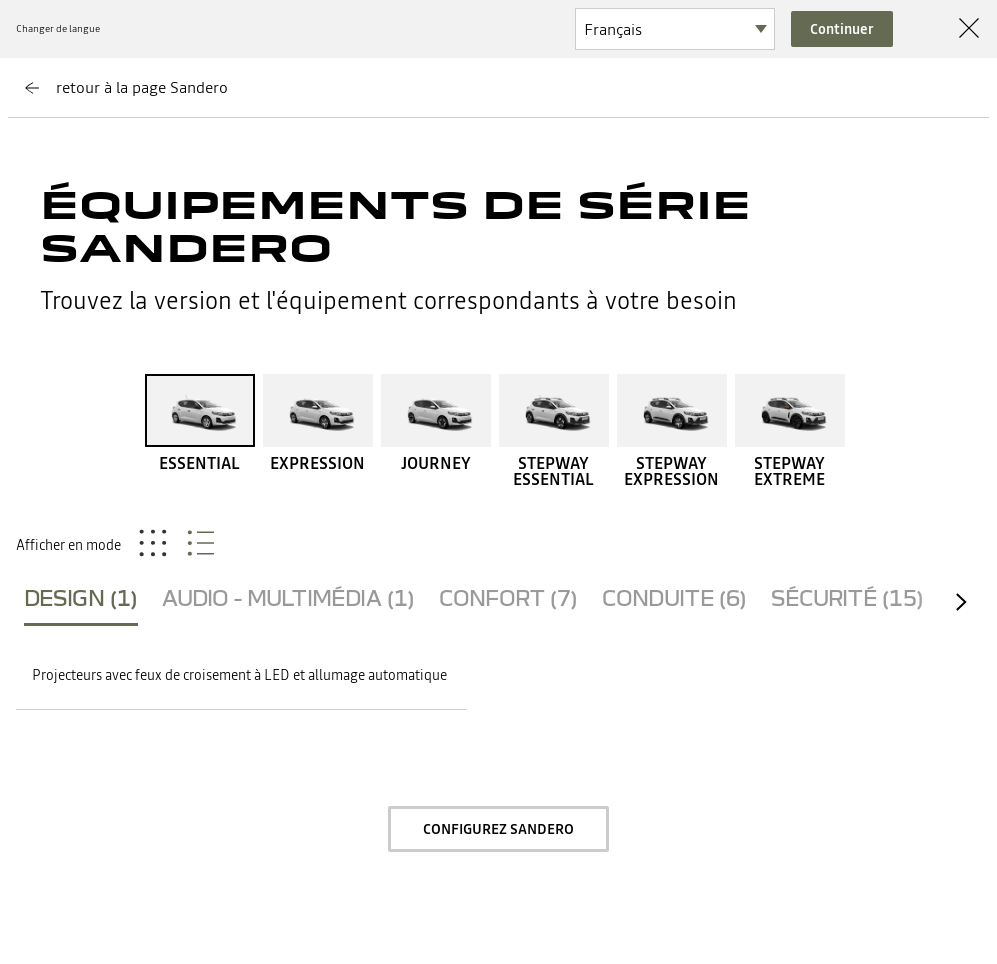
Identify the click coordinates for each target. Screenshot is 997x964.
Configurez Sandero (498, 829)
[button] (241, 676)
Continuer (842, 29)
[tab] (81, 602)
